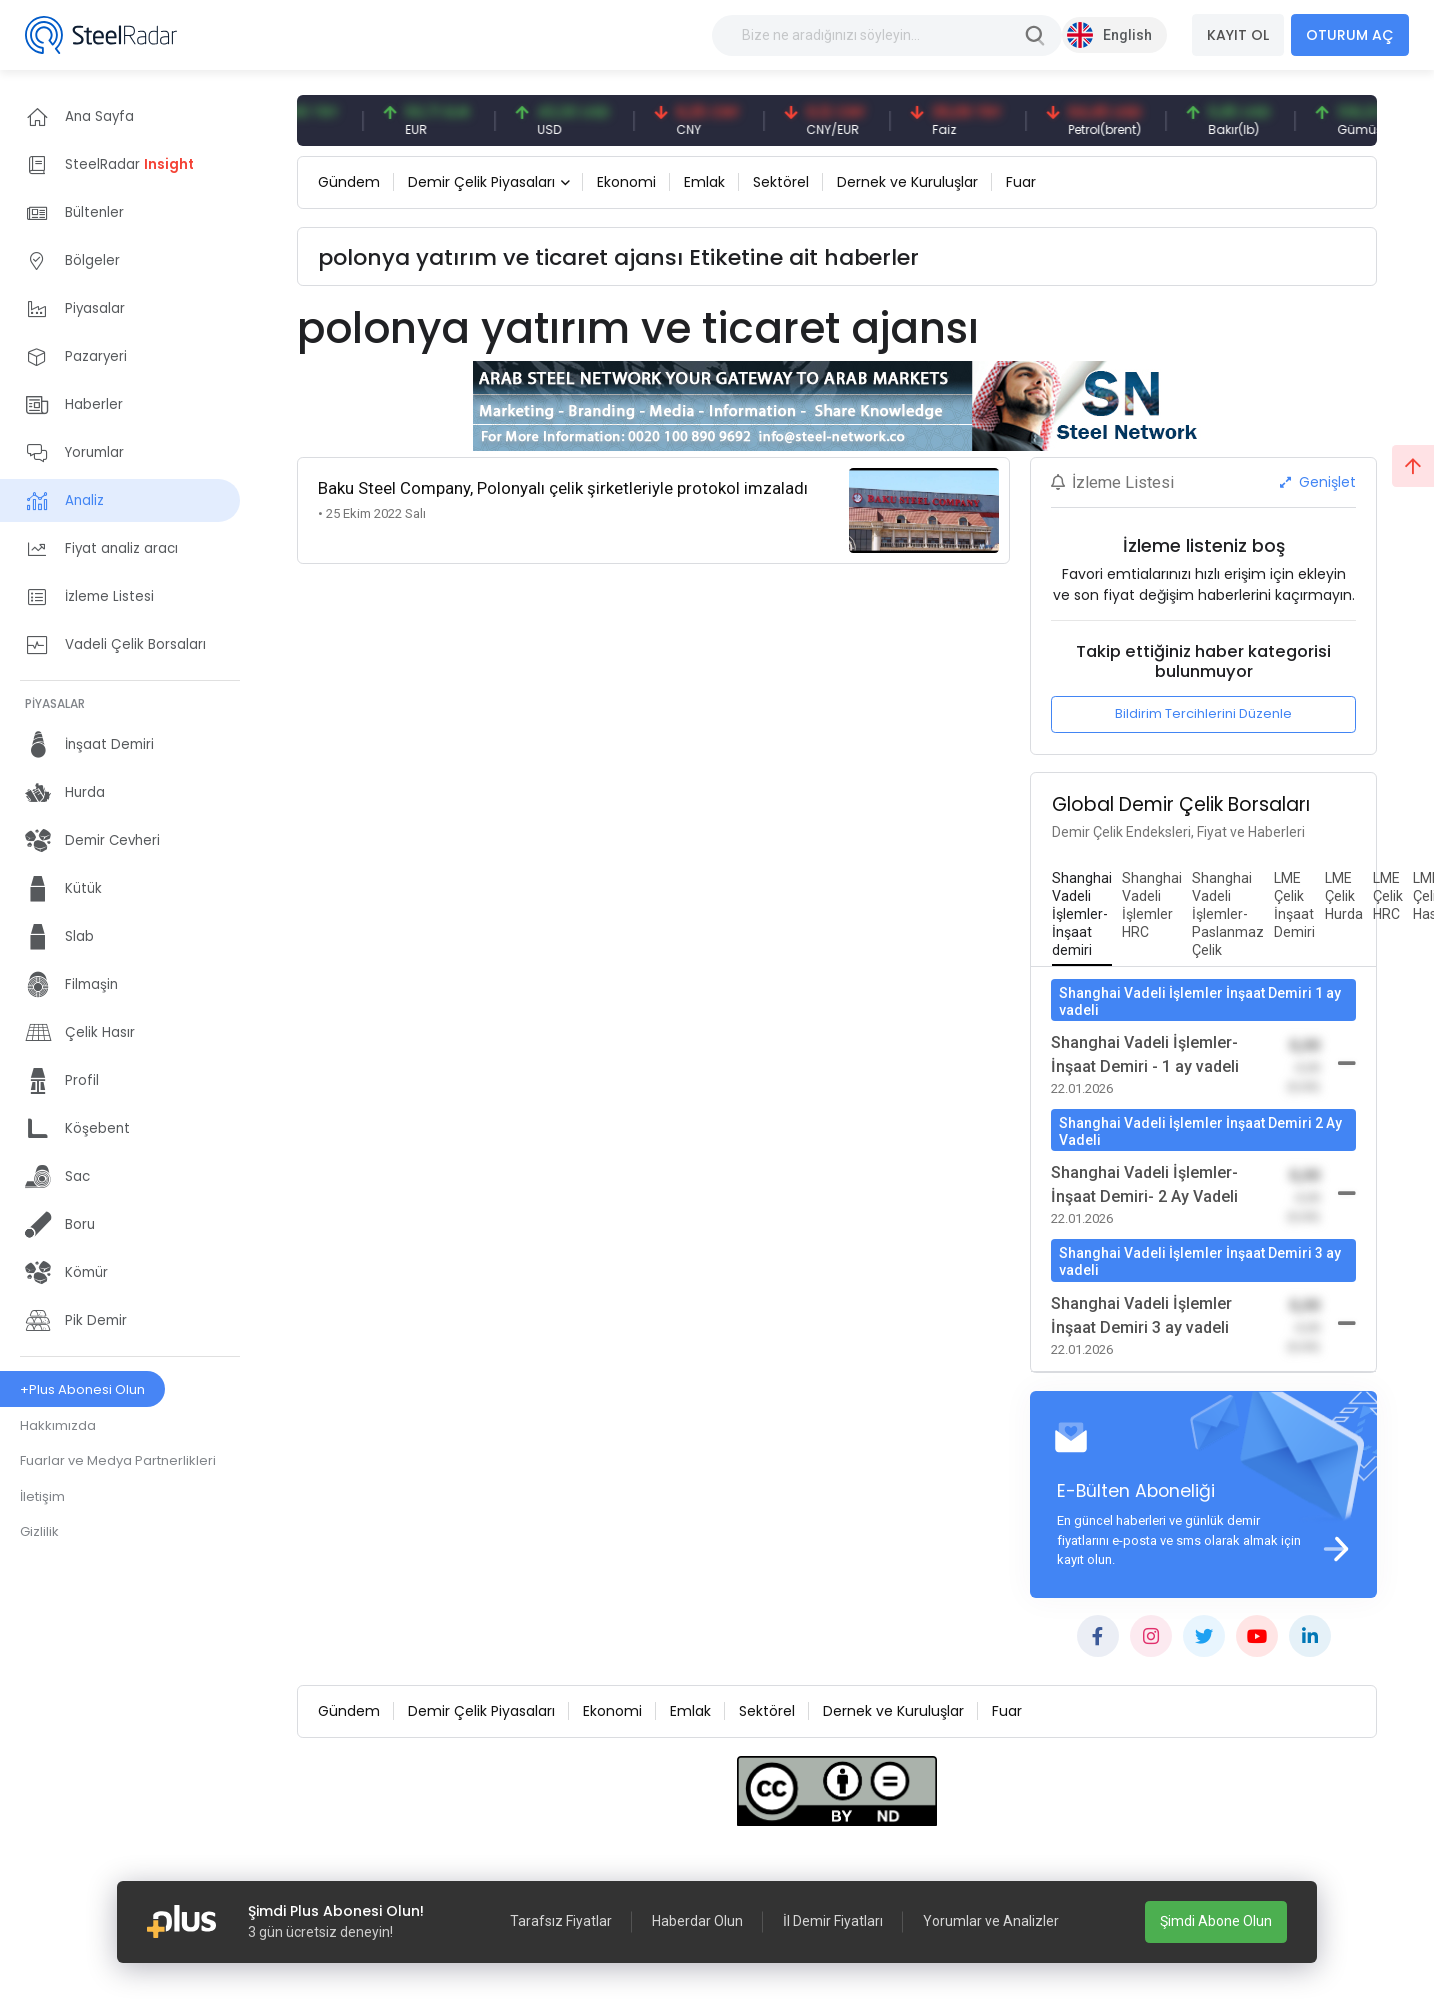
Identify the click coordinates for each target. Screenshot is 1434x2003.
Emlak (704, 182)
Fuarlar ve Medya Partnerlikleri (118, 1460)
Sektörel (781, 182)
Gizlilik (39, 1531)
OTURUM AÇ (1350, 35)
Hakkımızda (58, 1425)
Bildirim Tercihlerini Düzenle (1203, 713)
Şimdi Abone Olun (1216, 1921)
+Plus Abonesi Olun (82, 1389)
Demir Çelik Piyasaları (481, 182)
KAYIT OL (1238, 35)
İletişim (42, 1496)
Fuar (1021, 182)
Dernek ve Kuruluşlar (907, 182)
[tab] (1082, 915)
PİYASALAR (55, 703)
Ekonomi (626, 182)
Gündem (349, 182)
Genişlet (1318, 482)
